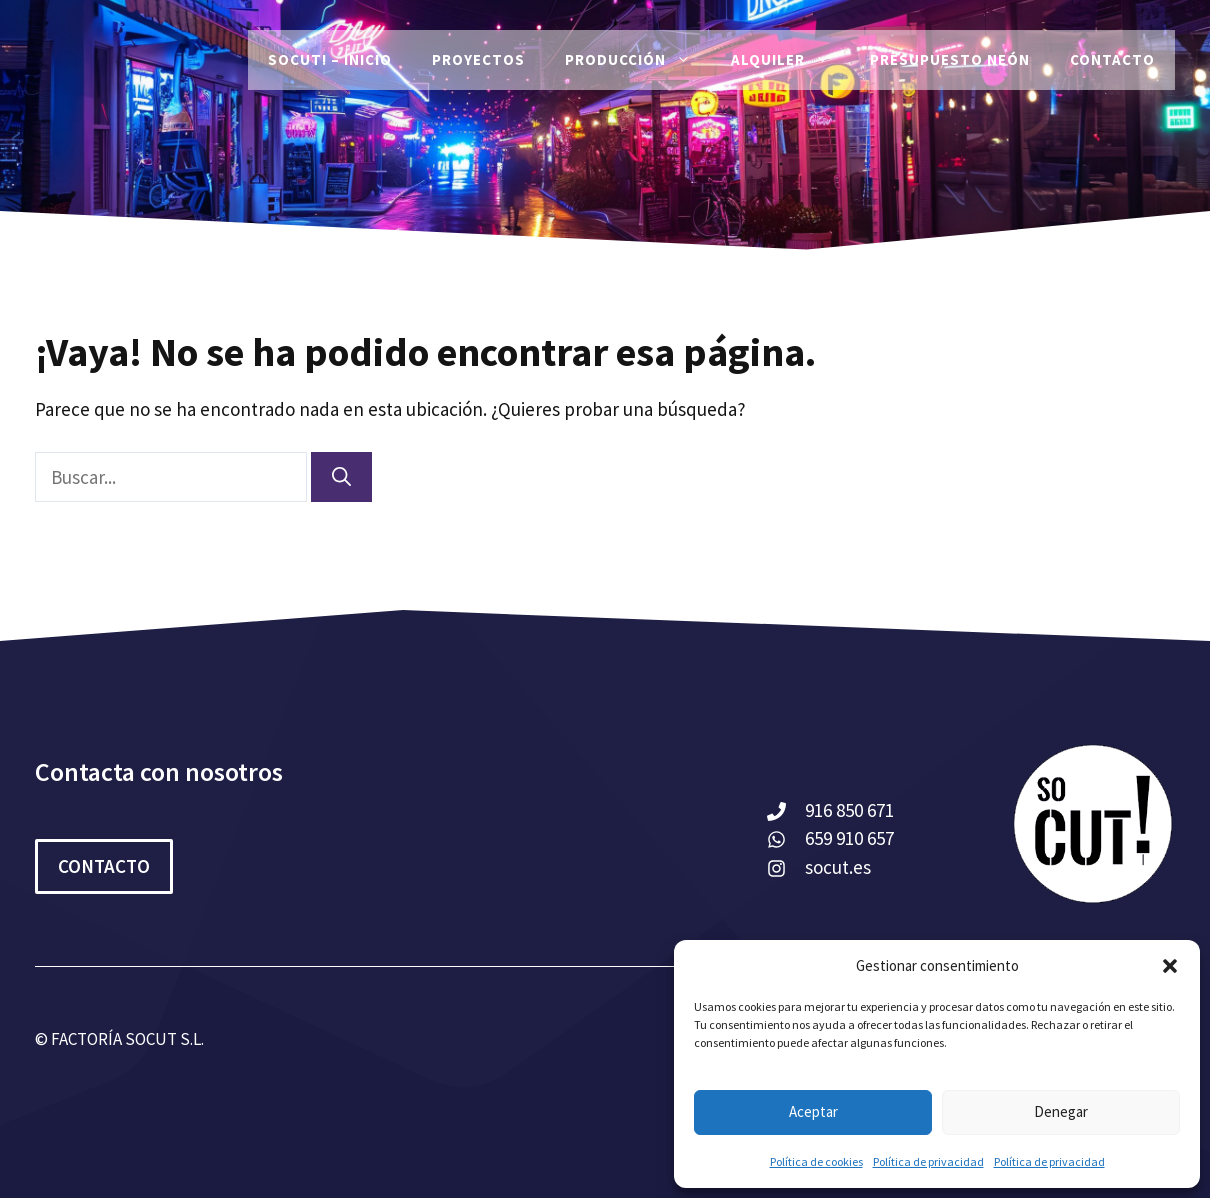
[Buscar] (341, 477)
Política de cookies (816, 1161)
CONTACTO (104, 866)
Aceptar (813, 1111)
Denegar (1061, 1111)
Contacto (1112, 59)
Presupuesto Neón (950, 59)
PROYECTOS (478, 59)
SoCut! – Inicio (330, 59)
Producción (638, 60)
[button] (1170, 966)
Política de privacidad (928, 1161)
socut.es (838, 867)
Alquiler (790, 60)
